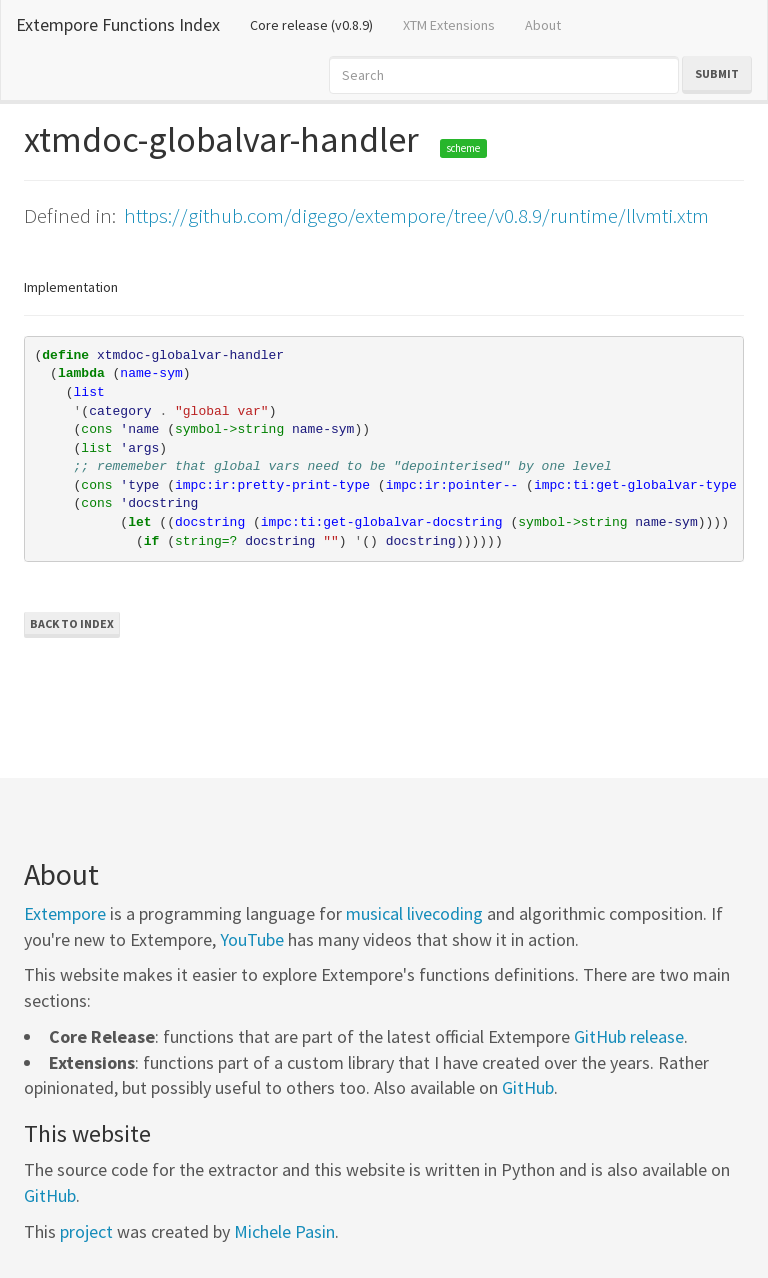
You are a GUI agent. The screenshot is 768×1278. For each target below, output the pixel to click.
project (86, 1231)
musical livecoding (414, 913)
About (543, 25)
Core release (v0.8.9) (319, 24)
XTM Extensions (449, 25)
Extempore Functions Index (118, 24)
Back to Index (72, 623)
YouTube (252, 939)
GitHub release (629, 1036)
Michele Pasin (284, 1231)
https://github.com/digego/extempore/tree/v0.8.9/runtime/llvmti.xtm (416, 215)
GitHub (528, 1087)
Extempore (65, 913)
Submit (717, 73)
